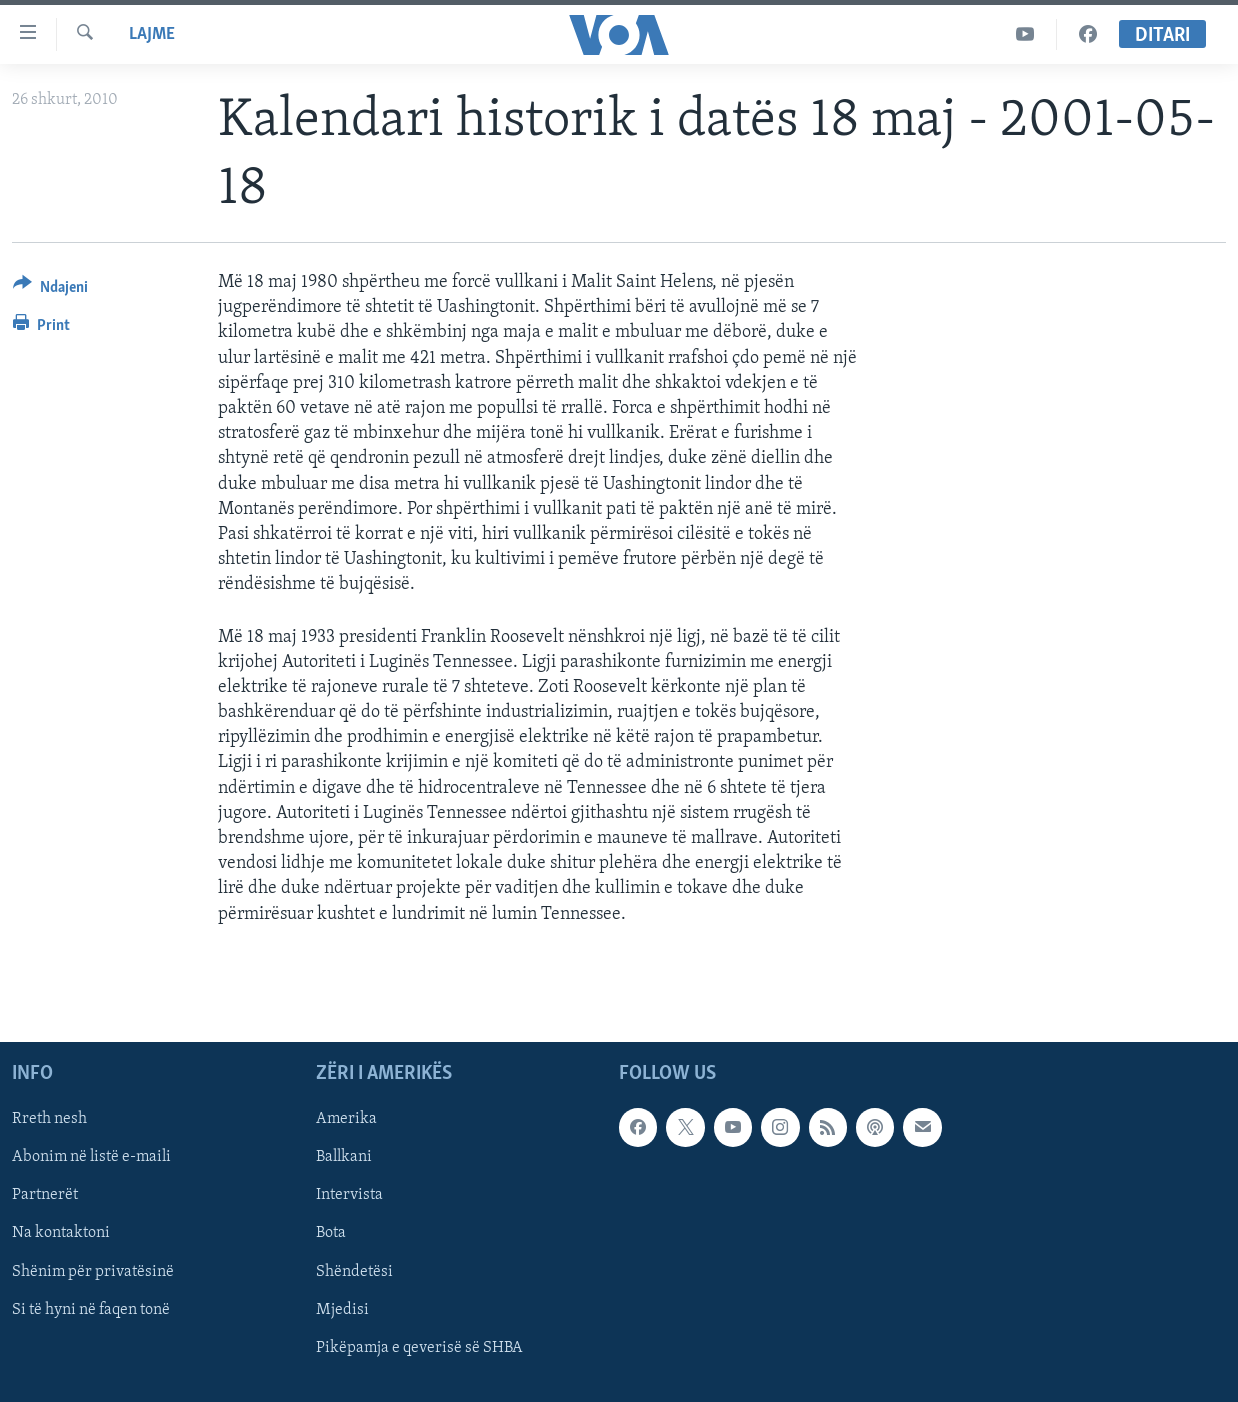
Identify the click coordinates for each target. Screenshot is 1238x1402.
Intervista (349, 1195)
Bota (331, 1233)
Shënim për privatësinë (93, 1271)
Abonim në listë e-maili (91, 1157)
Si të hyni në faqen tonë (91, 1309)
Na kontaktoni (61, 1233)
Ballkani (344, 1157)
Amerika (346, 1119)
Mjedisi (342, 1309)
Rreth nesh (49, 1119)
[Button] (50, 290)
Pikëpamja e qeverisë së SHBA (419, 1347)
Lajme (152, 34)
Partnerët (45, 1195)
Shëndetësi (354, 1271)
